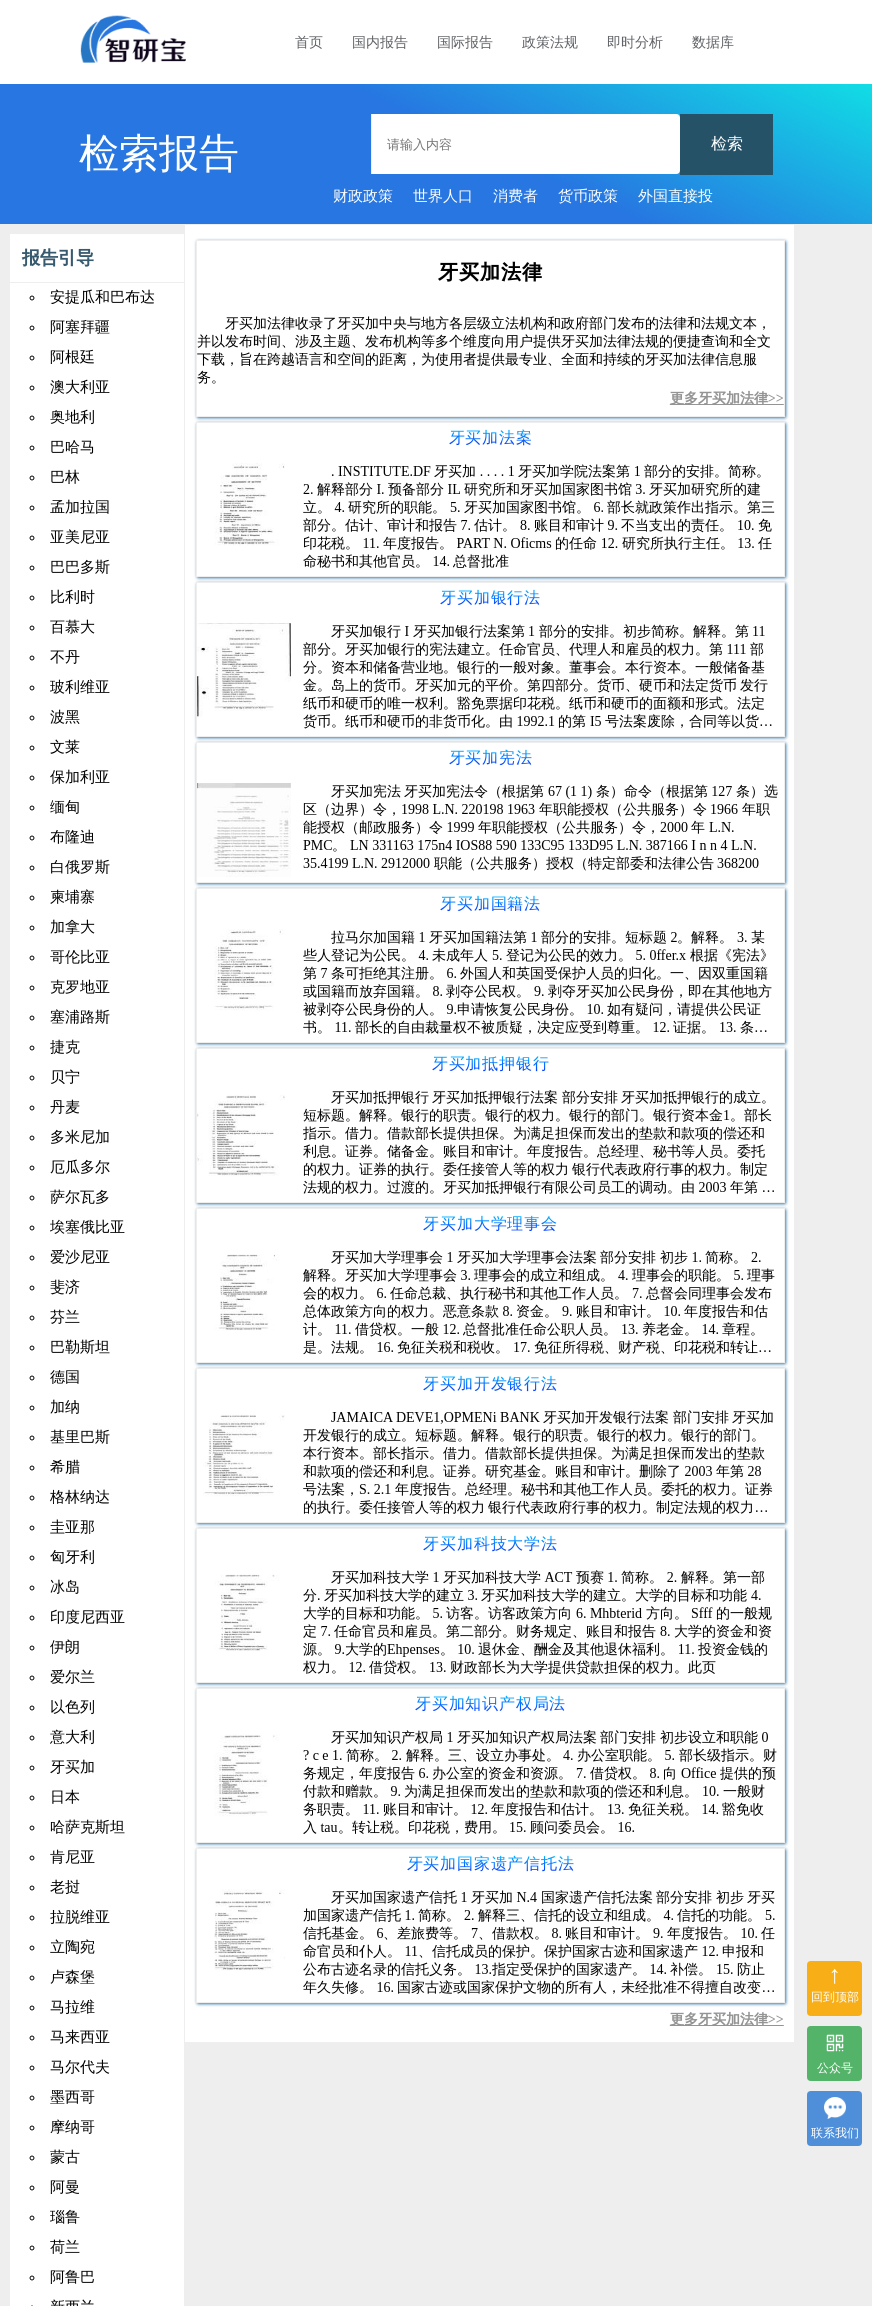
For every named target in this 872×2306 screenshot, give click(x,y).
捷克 (65, 1047)
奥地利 (72, 417)
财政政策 (363, 196)
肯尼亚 (72, 1857)
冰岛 (65, 1587)
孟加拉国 (80, 507)
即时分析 (635, 42)
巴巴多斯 (80, 567)
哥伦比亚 (80, 957)
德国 (65, 1377)
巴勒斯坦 (80, 1347)
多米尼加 (80, 1137)
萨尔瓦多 (80, 1197)
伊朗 (65, 1647)
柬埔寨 (72, 897)
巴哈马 (72, 447)
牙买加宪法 (491, 757)
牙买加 (72, 1767)
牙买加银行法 (490, 597)
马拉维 (72, 2007)
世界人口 (443, 196)
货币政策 (588, 196)
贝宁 (65, 1077)
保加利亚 (80, 777)
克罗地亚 (80, 987)
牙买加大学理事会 (490, 1223)
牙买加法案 (491, 437)
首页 (309, 42)
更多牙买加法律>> (727, 398)
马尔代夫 (80, 2067)
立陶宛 (72, 1947)
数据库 (713, 42)
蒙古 (65, 2157)
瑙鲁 (65, 2217)
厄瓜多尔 (80, 1167)
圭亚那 (72, 1527)
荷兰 (65, 2247)
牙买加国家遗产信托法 (491, 1863)
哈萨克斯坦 (87, 1827)
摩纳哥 (72, 2127)
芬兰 (65, 1317)
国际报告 (465, 42)
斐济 (65, 1287)
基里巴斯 (80, 1437)
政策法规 (550, 42)
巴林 (65, 477)
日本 (65, 1797)
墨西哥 (72, 2097)
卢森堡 (72, 1977)
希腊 (65, 1467)
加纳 (65, 1407)
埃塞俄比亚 (87, 1227)
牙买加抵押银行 (491, 1063)
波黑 (65, 717)
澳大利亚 (80, 387)
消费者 (515, 196)
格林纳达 (80, 1497)
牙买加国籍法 (490, 903)
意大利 (72, 1737)
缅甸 (65, 807)
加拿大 (72, 927)
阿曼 (65, 2187)
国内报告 (380, 42)
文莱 (65, 747)
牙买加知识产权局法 (490, 1703)
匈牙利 (72, 1557)
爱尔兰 (72, 1677)
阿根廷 (72, 357)
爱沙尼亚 (80, 1257)
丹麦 (65, 1107)
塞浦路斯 (80, 1017)
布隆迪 (72, 837)
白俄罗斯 (80, 867)
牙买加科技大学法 (490, 1543)
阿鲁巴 (72, 2277)
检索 (727, 143)
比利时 (72, 597)
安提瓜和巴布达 (102, 297)
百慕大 (72, 627)
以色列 (72, 1707)
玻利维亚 (80, 687)
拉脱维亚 (80, 1917)
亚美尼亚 (80, 537)
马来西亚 (80, 2037)
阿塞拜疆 (80, 327)
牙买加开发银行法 (490, 1383)
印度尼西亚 (87, 1617)
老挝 (65, 1887)
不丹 (65, 657)
